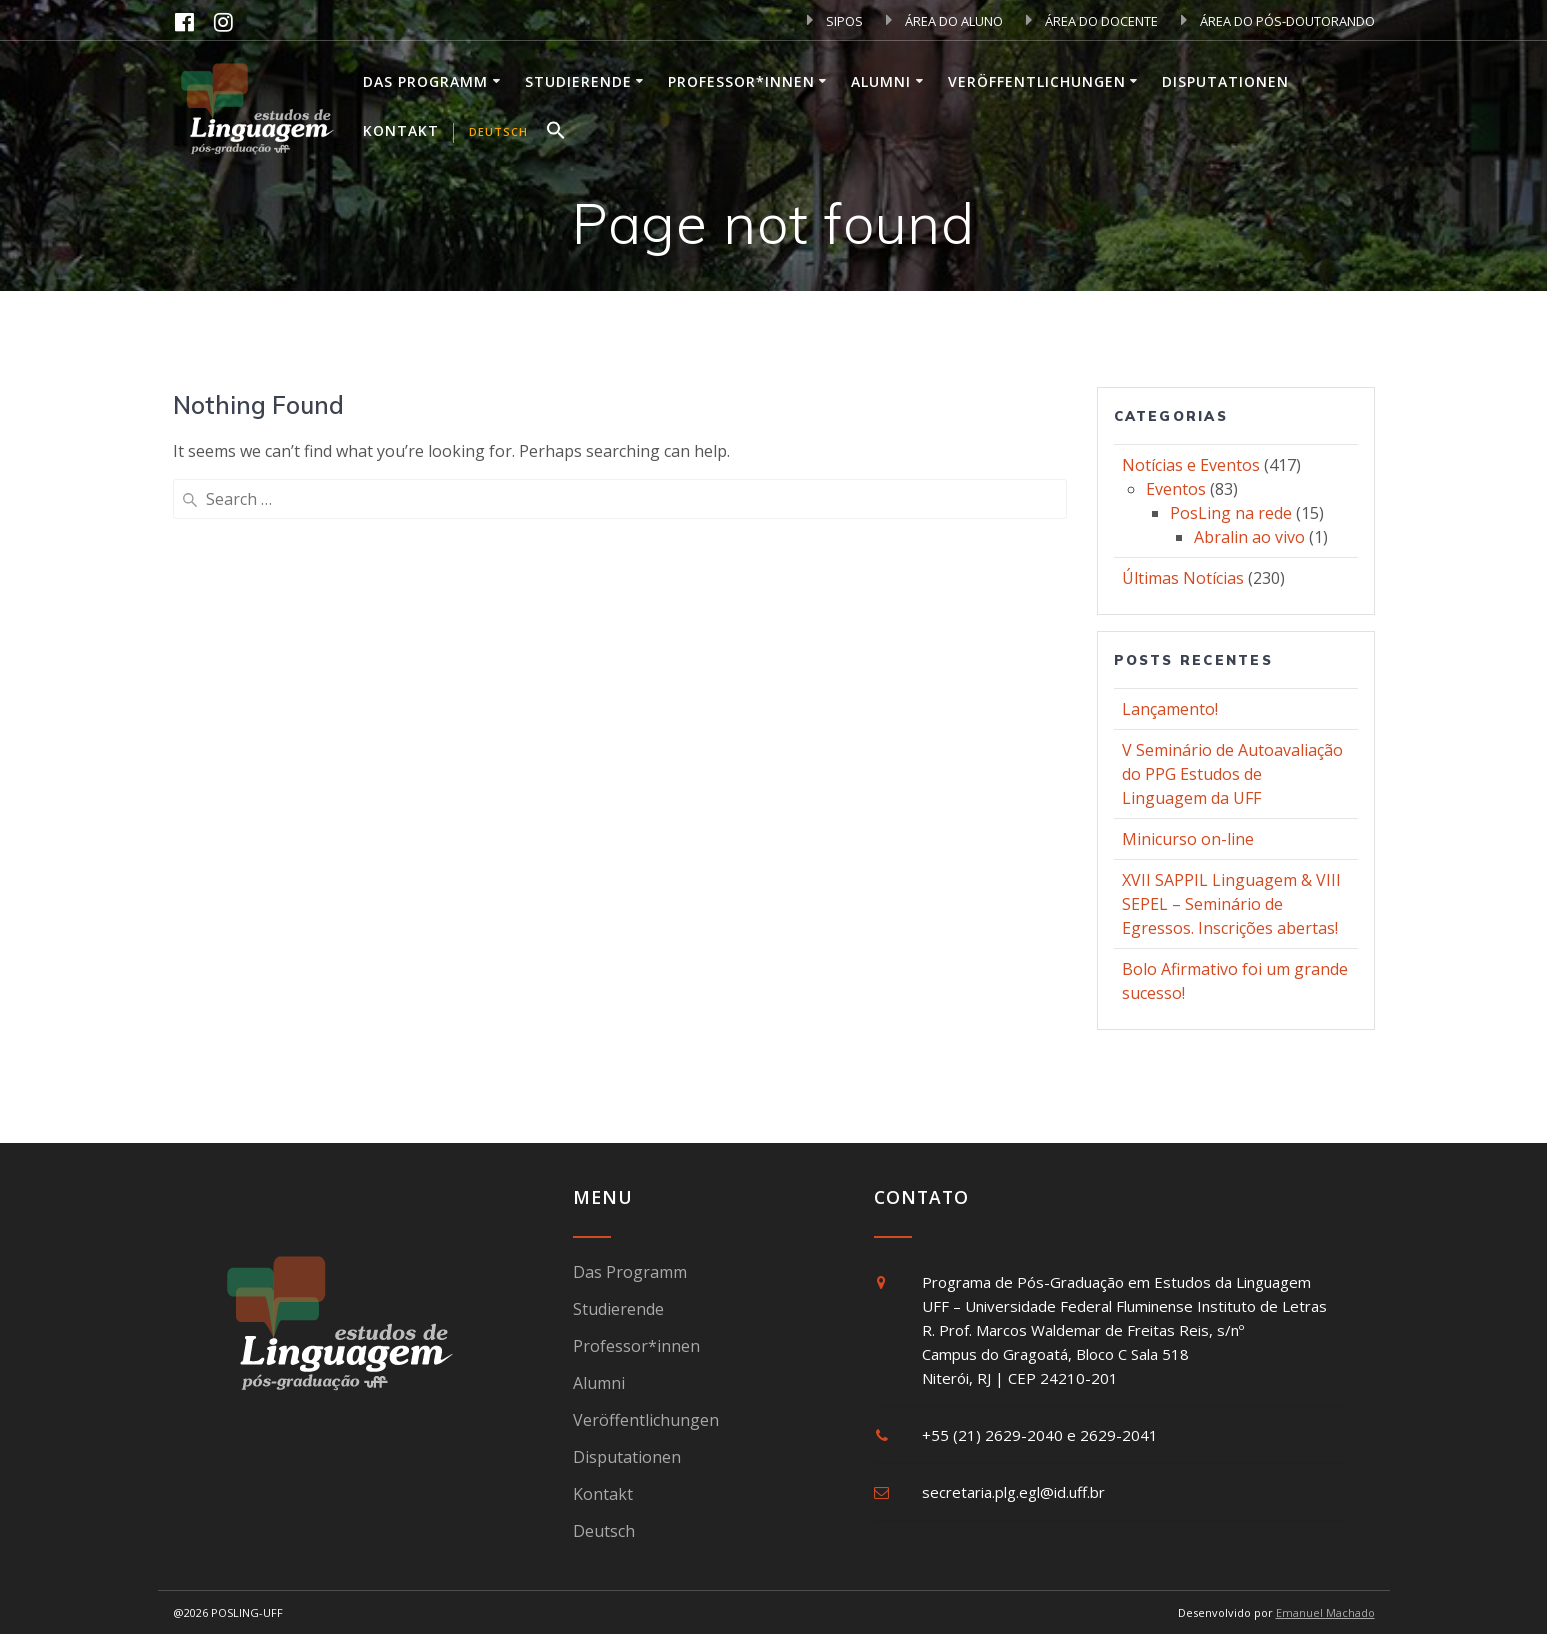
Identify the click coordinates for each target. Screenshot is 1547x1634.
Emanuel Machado (1325, 1612)
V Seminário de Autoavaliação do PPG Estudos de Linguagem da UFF (1232, 774)
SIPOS (835, 21)
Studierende (578, 81)
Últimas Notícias (1183, 578)
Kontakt (401, 130)
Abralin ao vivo (1249, 537)
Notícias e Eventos (1191, 465)
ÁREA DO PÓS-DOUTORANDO (1278, 21)
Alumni (881, 81)
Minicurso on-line (1188, 839)
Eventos (1176, 489)
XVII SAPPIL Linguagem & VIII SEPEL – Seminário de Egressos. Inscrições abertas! (1231, 904)
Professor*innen (741, 81)
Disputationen (1225, 81)
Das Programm (425, 81)
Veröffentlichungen (1037, 81)
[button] (556, 133)
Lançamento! (1170, 709)
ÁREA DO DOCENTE (1092, 21)
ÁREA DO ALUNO (944, 21)
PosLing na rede (1231, 513)
